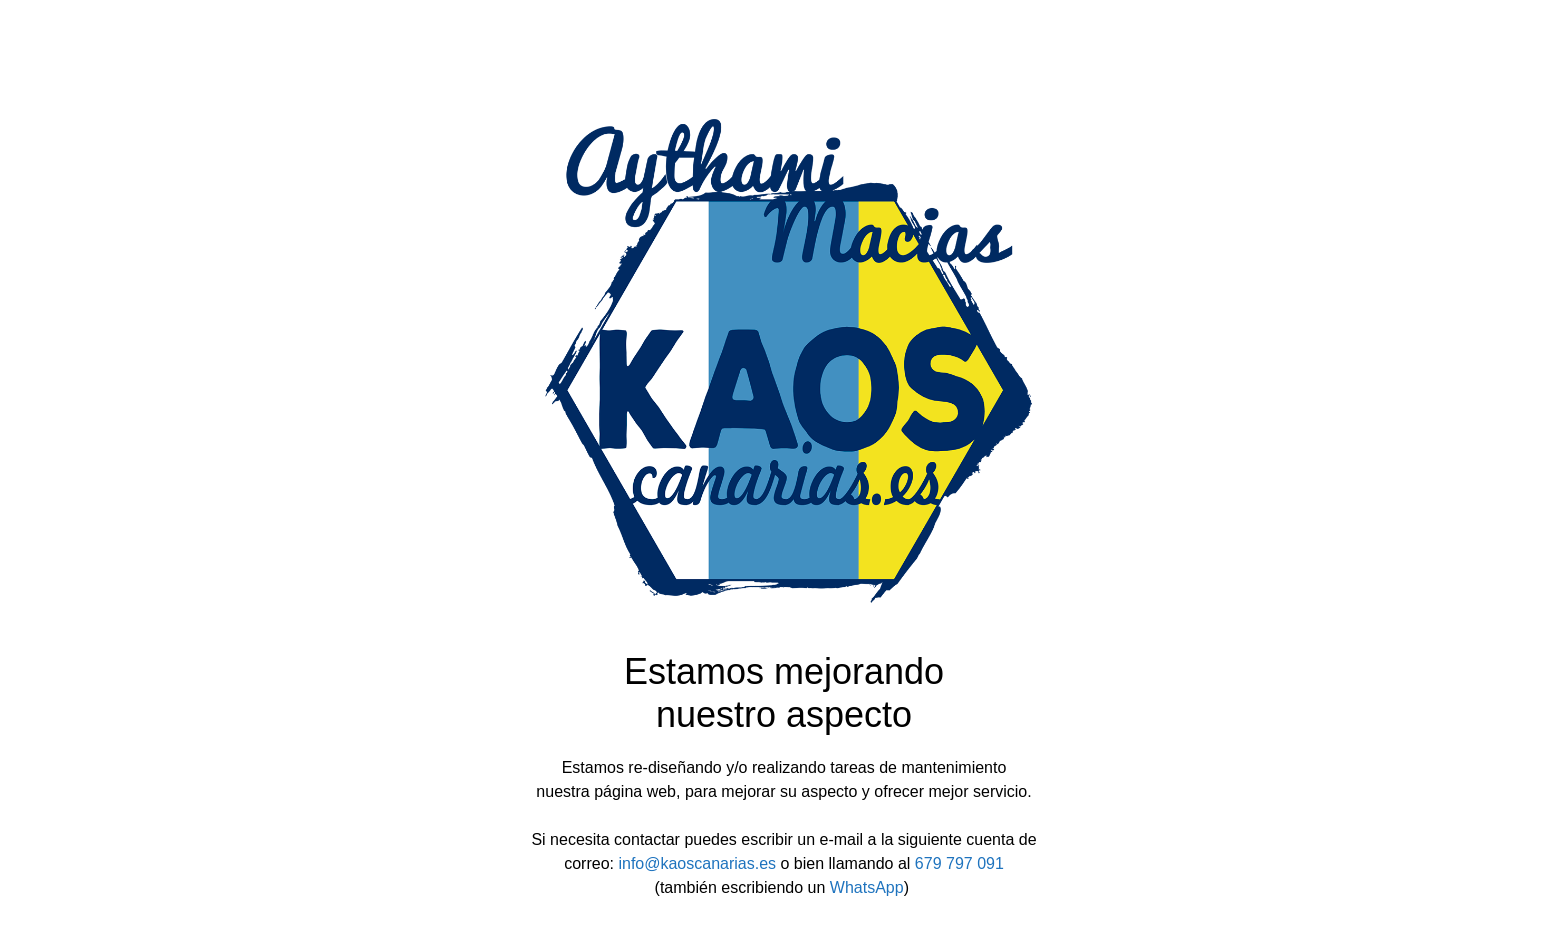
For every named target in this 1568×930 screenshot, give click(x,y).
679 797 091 (959, 863)
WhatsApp (867, 887)
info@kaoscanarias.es (697, 863)
